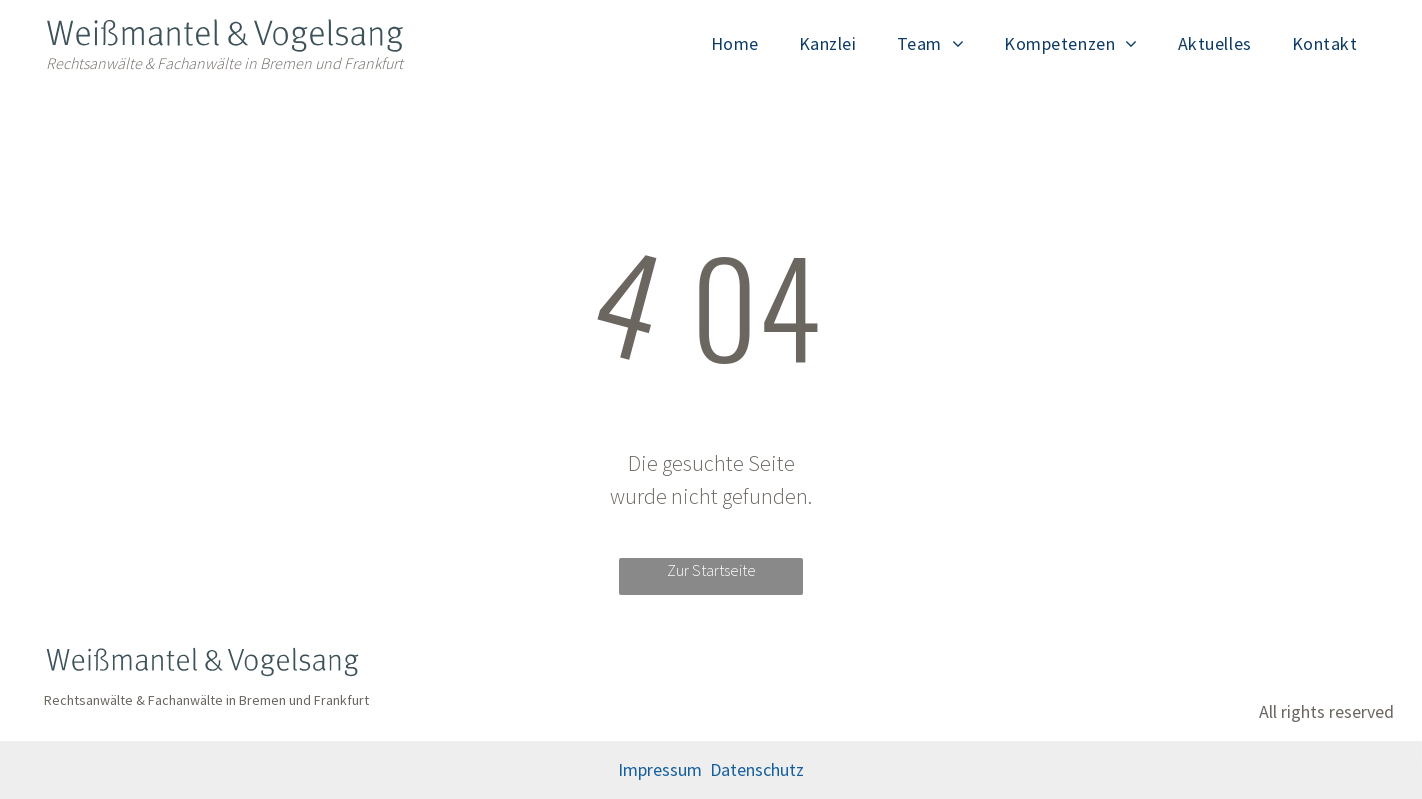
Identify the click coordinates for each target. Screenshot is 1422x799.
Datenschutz (757, 769)
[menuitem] (735, 43)
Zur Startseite (711, 570)
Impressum (660, 769)
